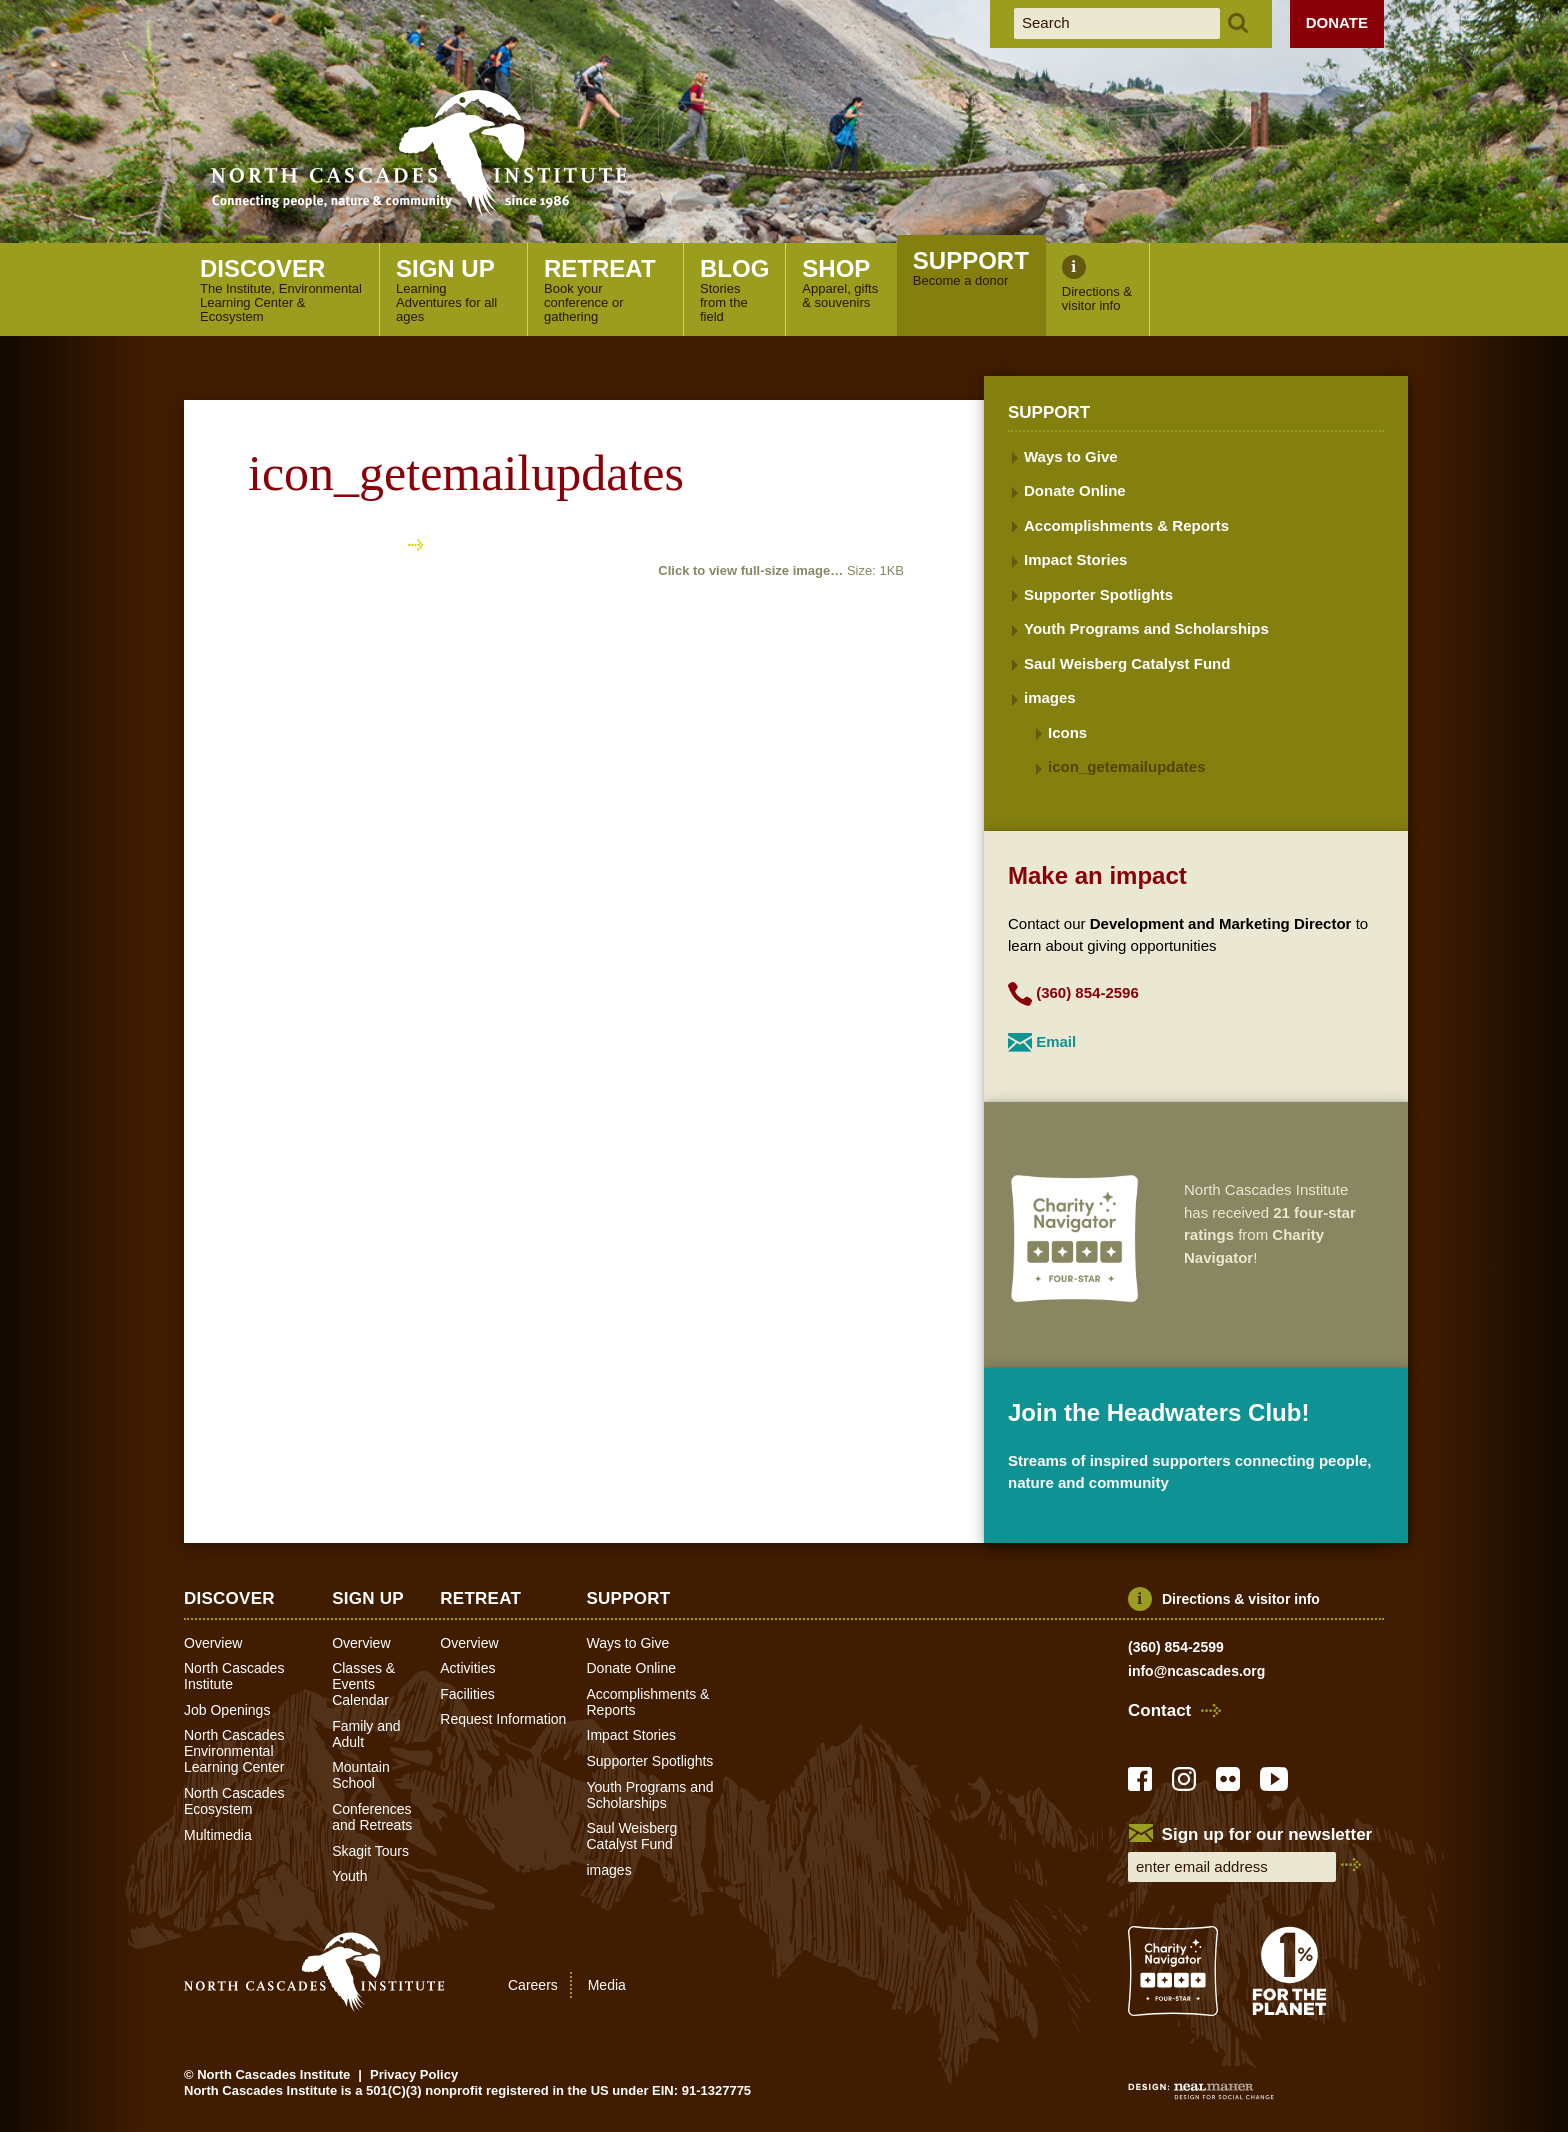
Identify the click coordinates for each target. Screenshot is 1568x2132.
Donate (1337, 22)
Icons (1067, 732)
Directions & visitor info (1241, 1599)
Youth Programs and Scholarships (1146, 628)
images (1050, 697)
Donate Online (1075, 490)
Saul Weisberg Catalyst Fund (1127, 663)
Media (607, 1985)
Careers (533, 1985)
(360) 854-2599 (1176, 1647)
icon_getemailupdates (1127, 766)
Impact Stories (1075, 559)
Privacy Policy (414, 2074)
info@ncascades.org (1196, 1671)
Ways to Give (1071, 456)
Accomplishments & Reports (1126, 525)
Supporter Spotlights (1098, 594)
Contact (1159, 1711)
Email (1056, 1041)
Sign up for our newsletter (1267, 1834)
